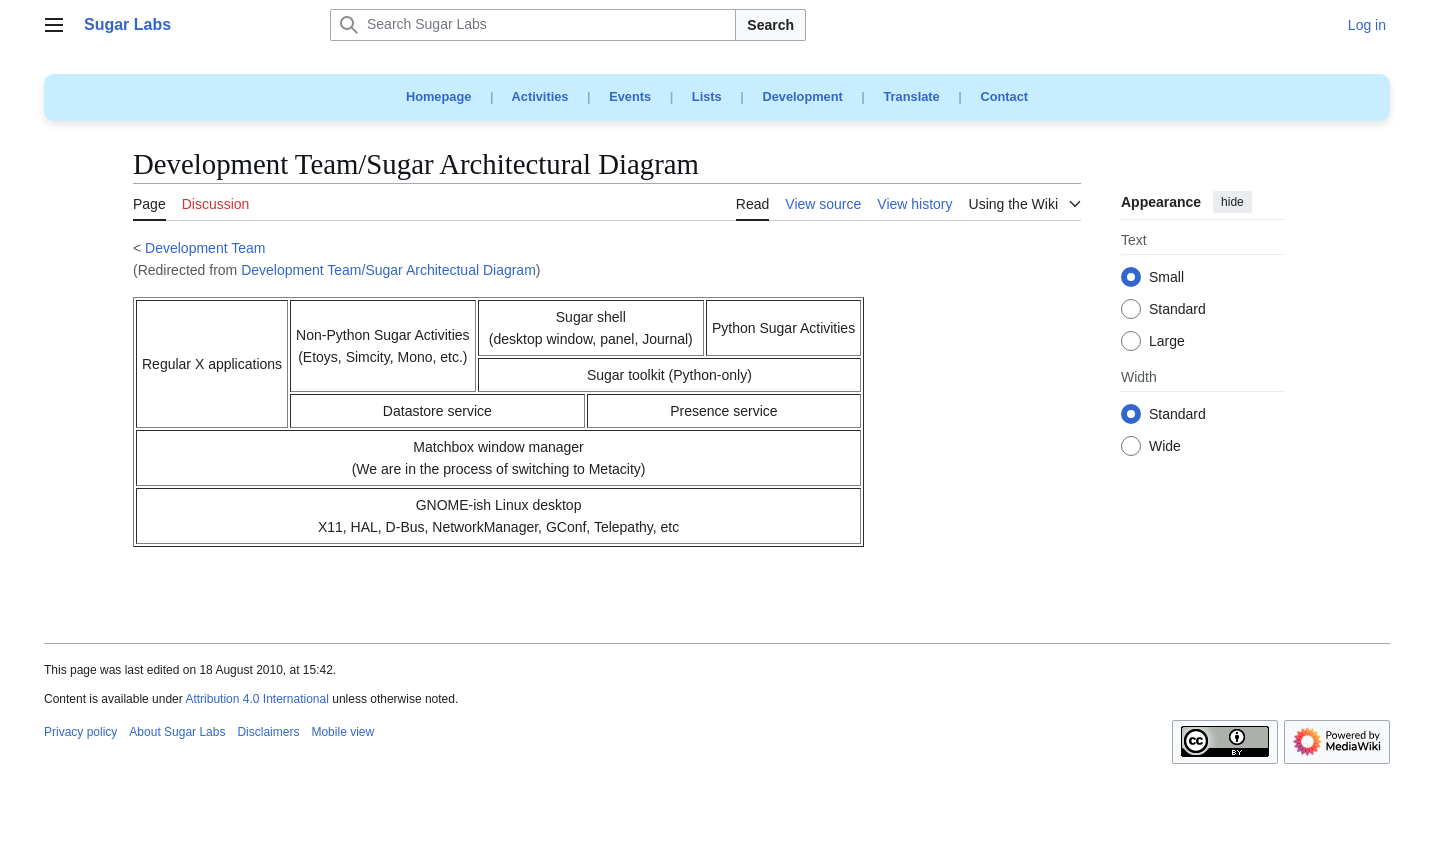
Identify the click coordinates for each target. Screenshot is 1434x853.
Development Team (205, 248)
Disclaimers (268, 732)
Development (802, 96)
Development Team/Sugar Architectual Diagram (388, 270)
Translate (912, 96)
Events (630, 96)
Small (1166, 278)
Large (1167, 342)
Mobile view (342, 732)
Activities (540, 96)
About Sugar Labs (177, 732)
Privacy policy (80, 732)
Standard (1177, 310)
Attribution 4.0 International (256, 699)
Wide (1165, 447)
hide (1232, 202)
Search (770, 25)
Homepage (438, 96)
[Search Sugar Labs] (533, 25)
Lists (707, 96)
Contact (1004, 96)
